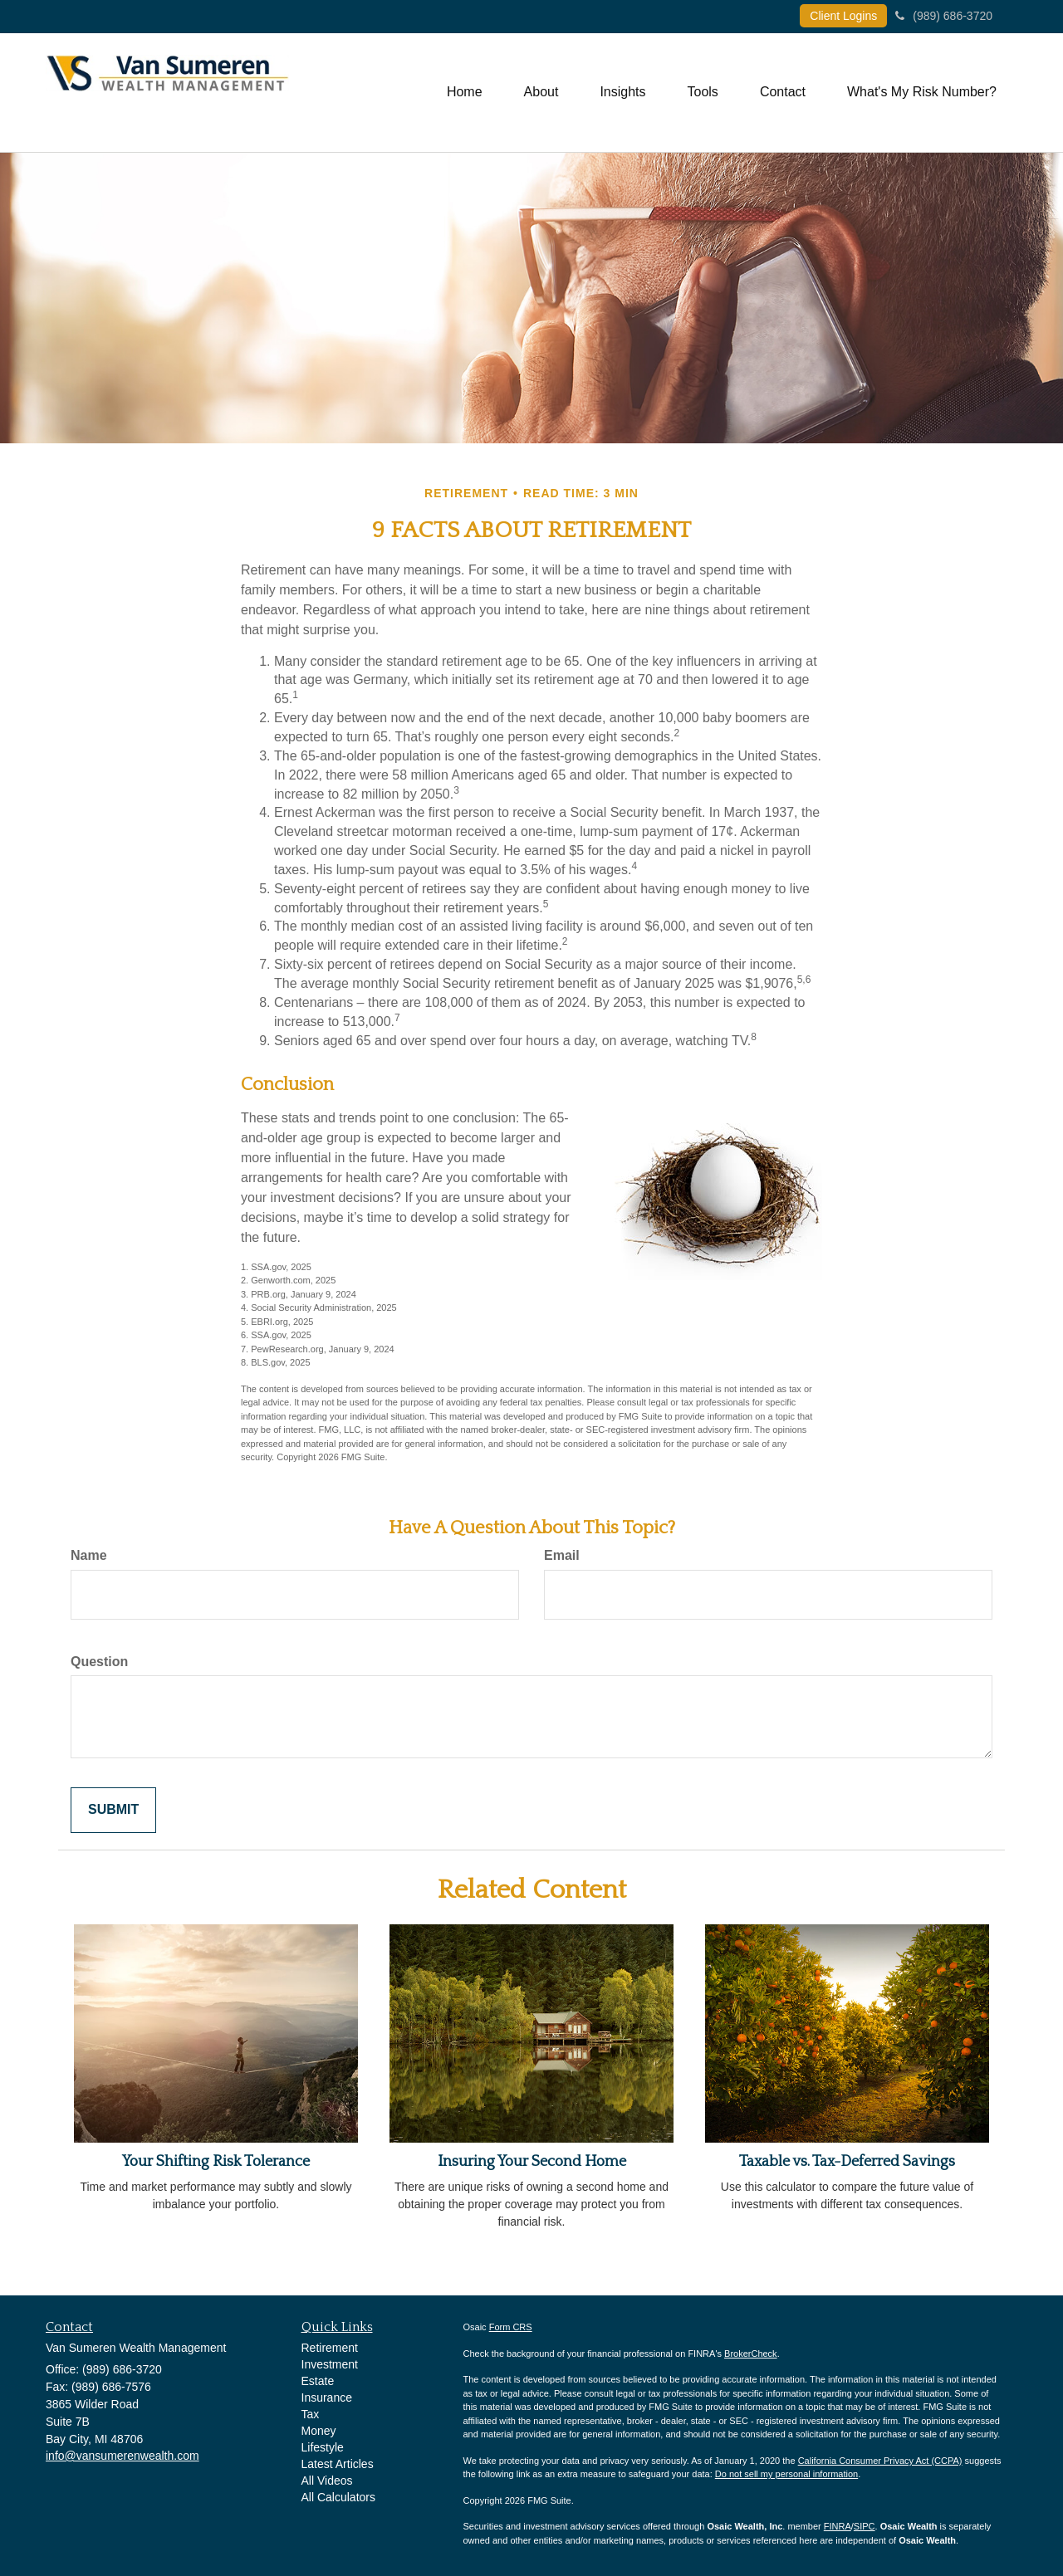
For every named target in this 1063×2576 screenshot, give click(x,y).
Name (89, 1555)
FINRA (837, 2526)
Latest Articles (337, 2464)
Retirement (329, 2347)
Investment (329, 2364)
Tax (310, 2414)
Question (99, 1662)
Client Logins (843, 15)
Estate (318, 2381)
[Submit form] (113, 1810)
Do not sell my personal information (786, 2474)
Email (562, 1555)
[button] (541, 92)
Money (318, 2430)
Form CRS (510, 2327)
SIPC (864, 2526)
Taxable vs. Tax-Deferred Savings (847, 2161)
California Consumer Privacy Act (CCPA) (880, 2461)
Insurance (326, 2397)
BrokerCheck (750, 2353)
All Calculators (338, 2497)
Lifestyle (322, 2447)
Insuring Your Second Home (532, 2161)
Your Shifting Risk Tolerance (216, 2161)
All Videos (327, 2480)
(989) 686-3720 (943, 15)
